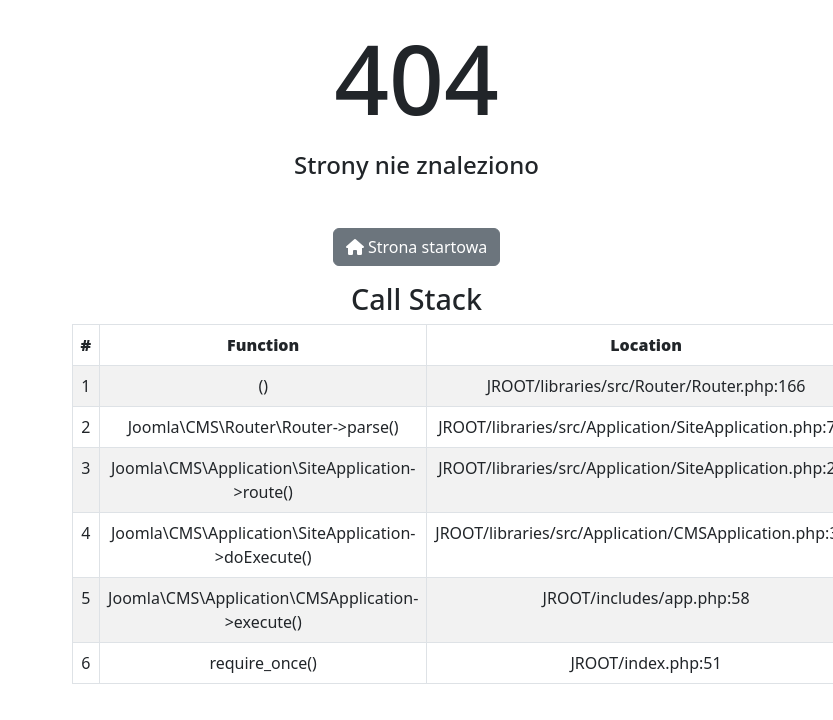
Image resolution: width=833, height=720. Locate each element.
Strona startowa (416, 247)
